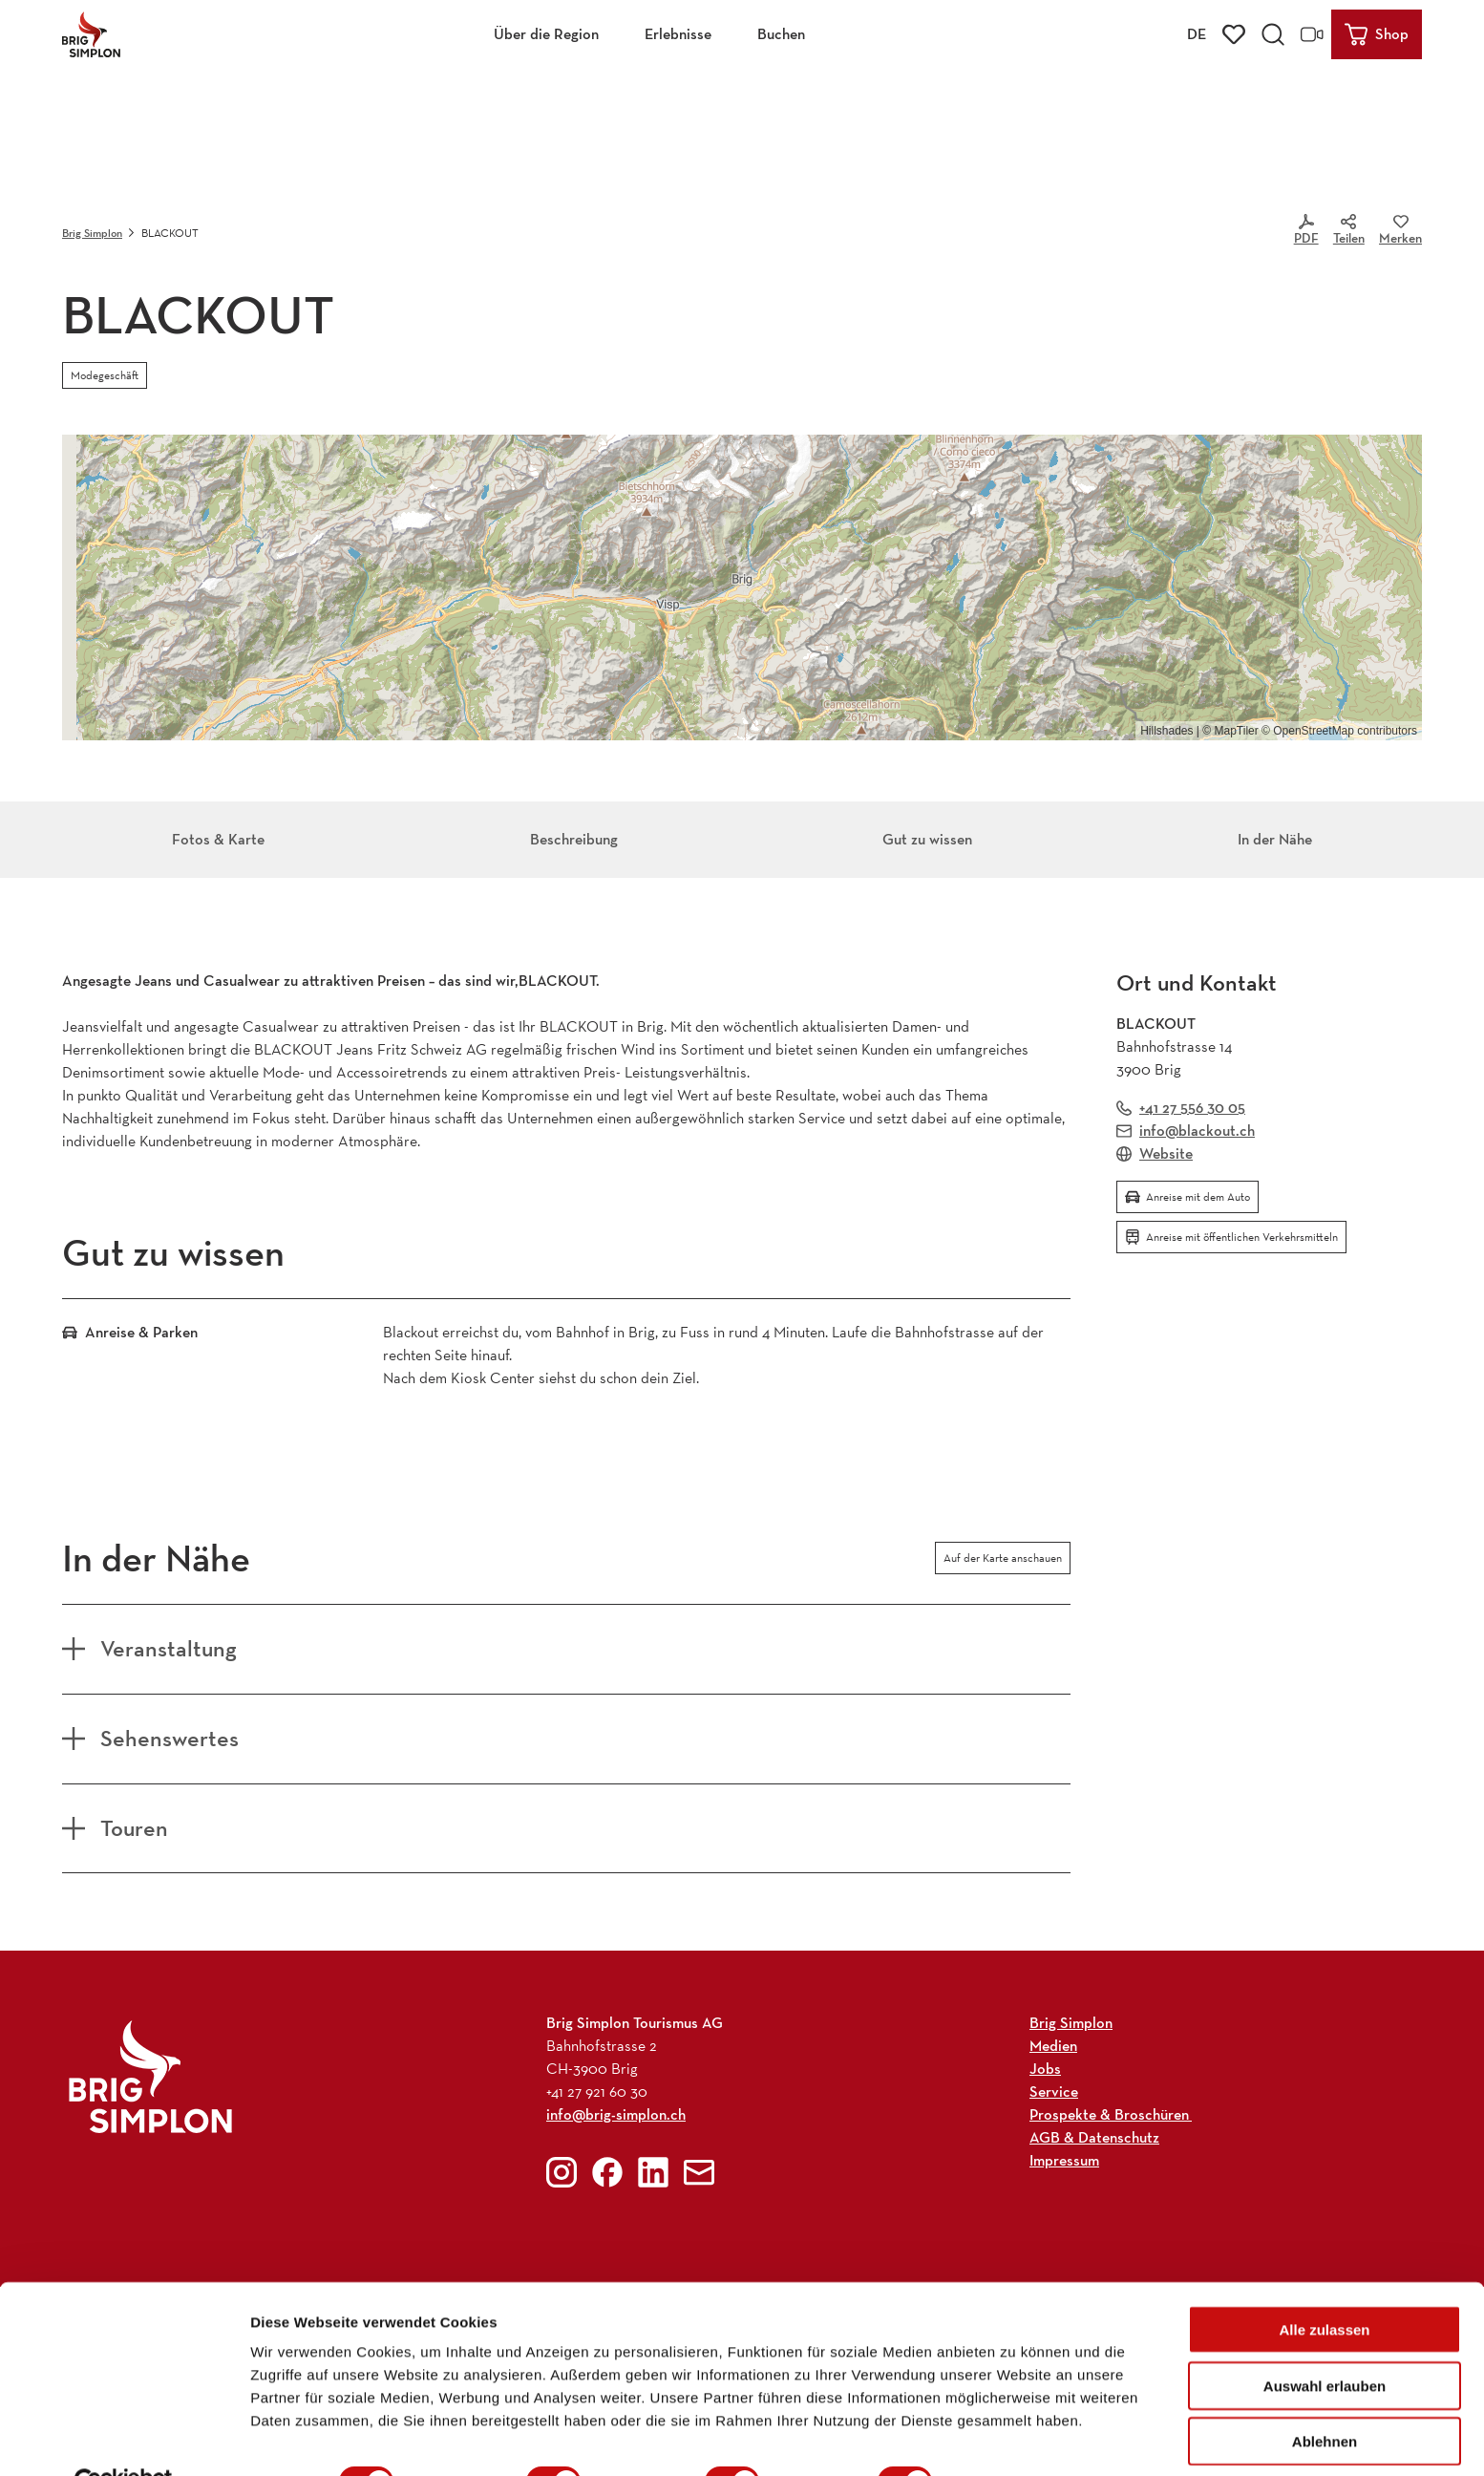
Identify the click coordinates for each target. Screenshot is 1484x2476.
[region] (742, 587)
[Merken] (1400, 233)
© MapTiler (1230, 730)
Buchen (781, 34)
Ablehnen (1324, 2397)
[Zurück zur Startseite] (91, 34)
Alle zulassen (1324, 2285)
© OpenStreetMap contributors (1339, 730)
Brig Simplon (92, 232)
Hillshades (1166, 730)
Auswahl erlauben (1324, 2342)
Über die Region (546, 34)
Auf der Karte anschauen (1002, 1558)
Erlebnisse (678, 34)
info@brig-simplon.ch (616, 2114)
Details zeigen (1015, 2438)
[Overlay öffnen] (1272, 34)
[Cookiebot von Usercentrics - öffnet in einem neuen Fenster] (123, 2438)
